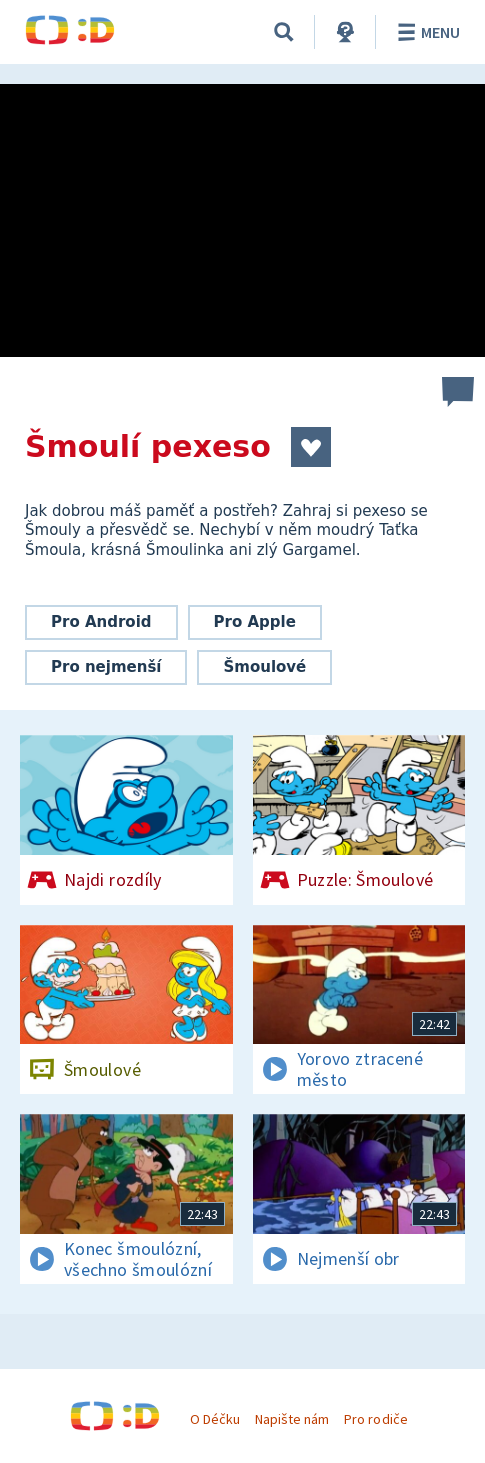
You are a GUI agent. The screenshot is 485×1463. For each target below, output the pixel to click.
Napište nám (292, 1419)
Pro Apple (255, 622)
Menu (425, 32)
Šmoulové (264, 667)
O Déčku (215, 1419)
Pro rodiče (375, 1419)
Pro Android (101, 622)
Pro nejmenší (106, 667)
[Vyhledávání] (284, 32)
